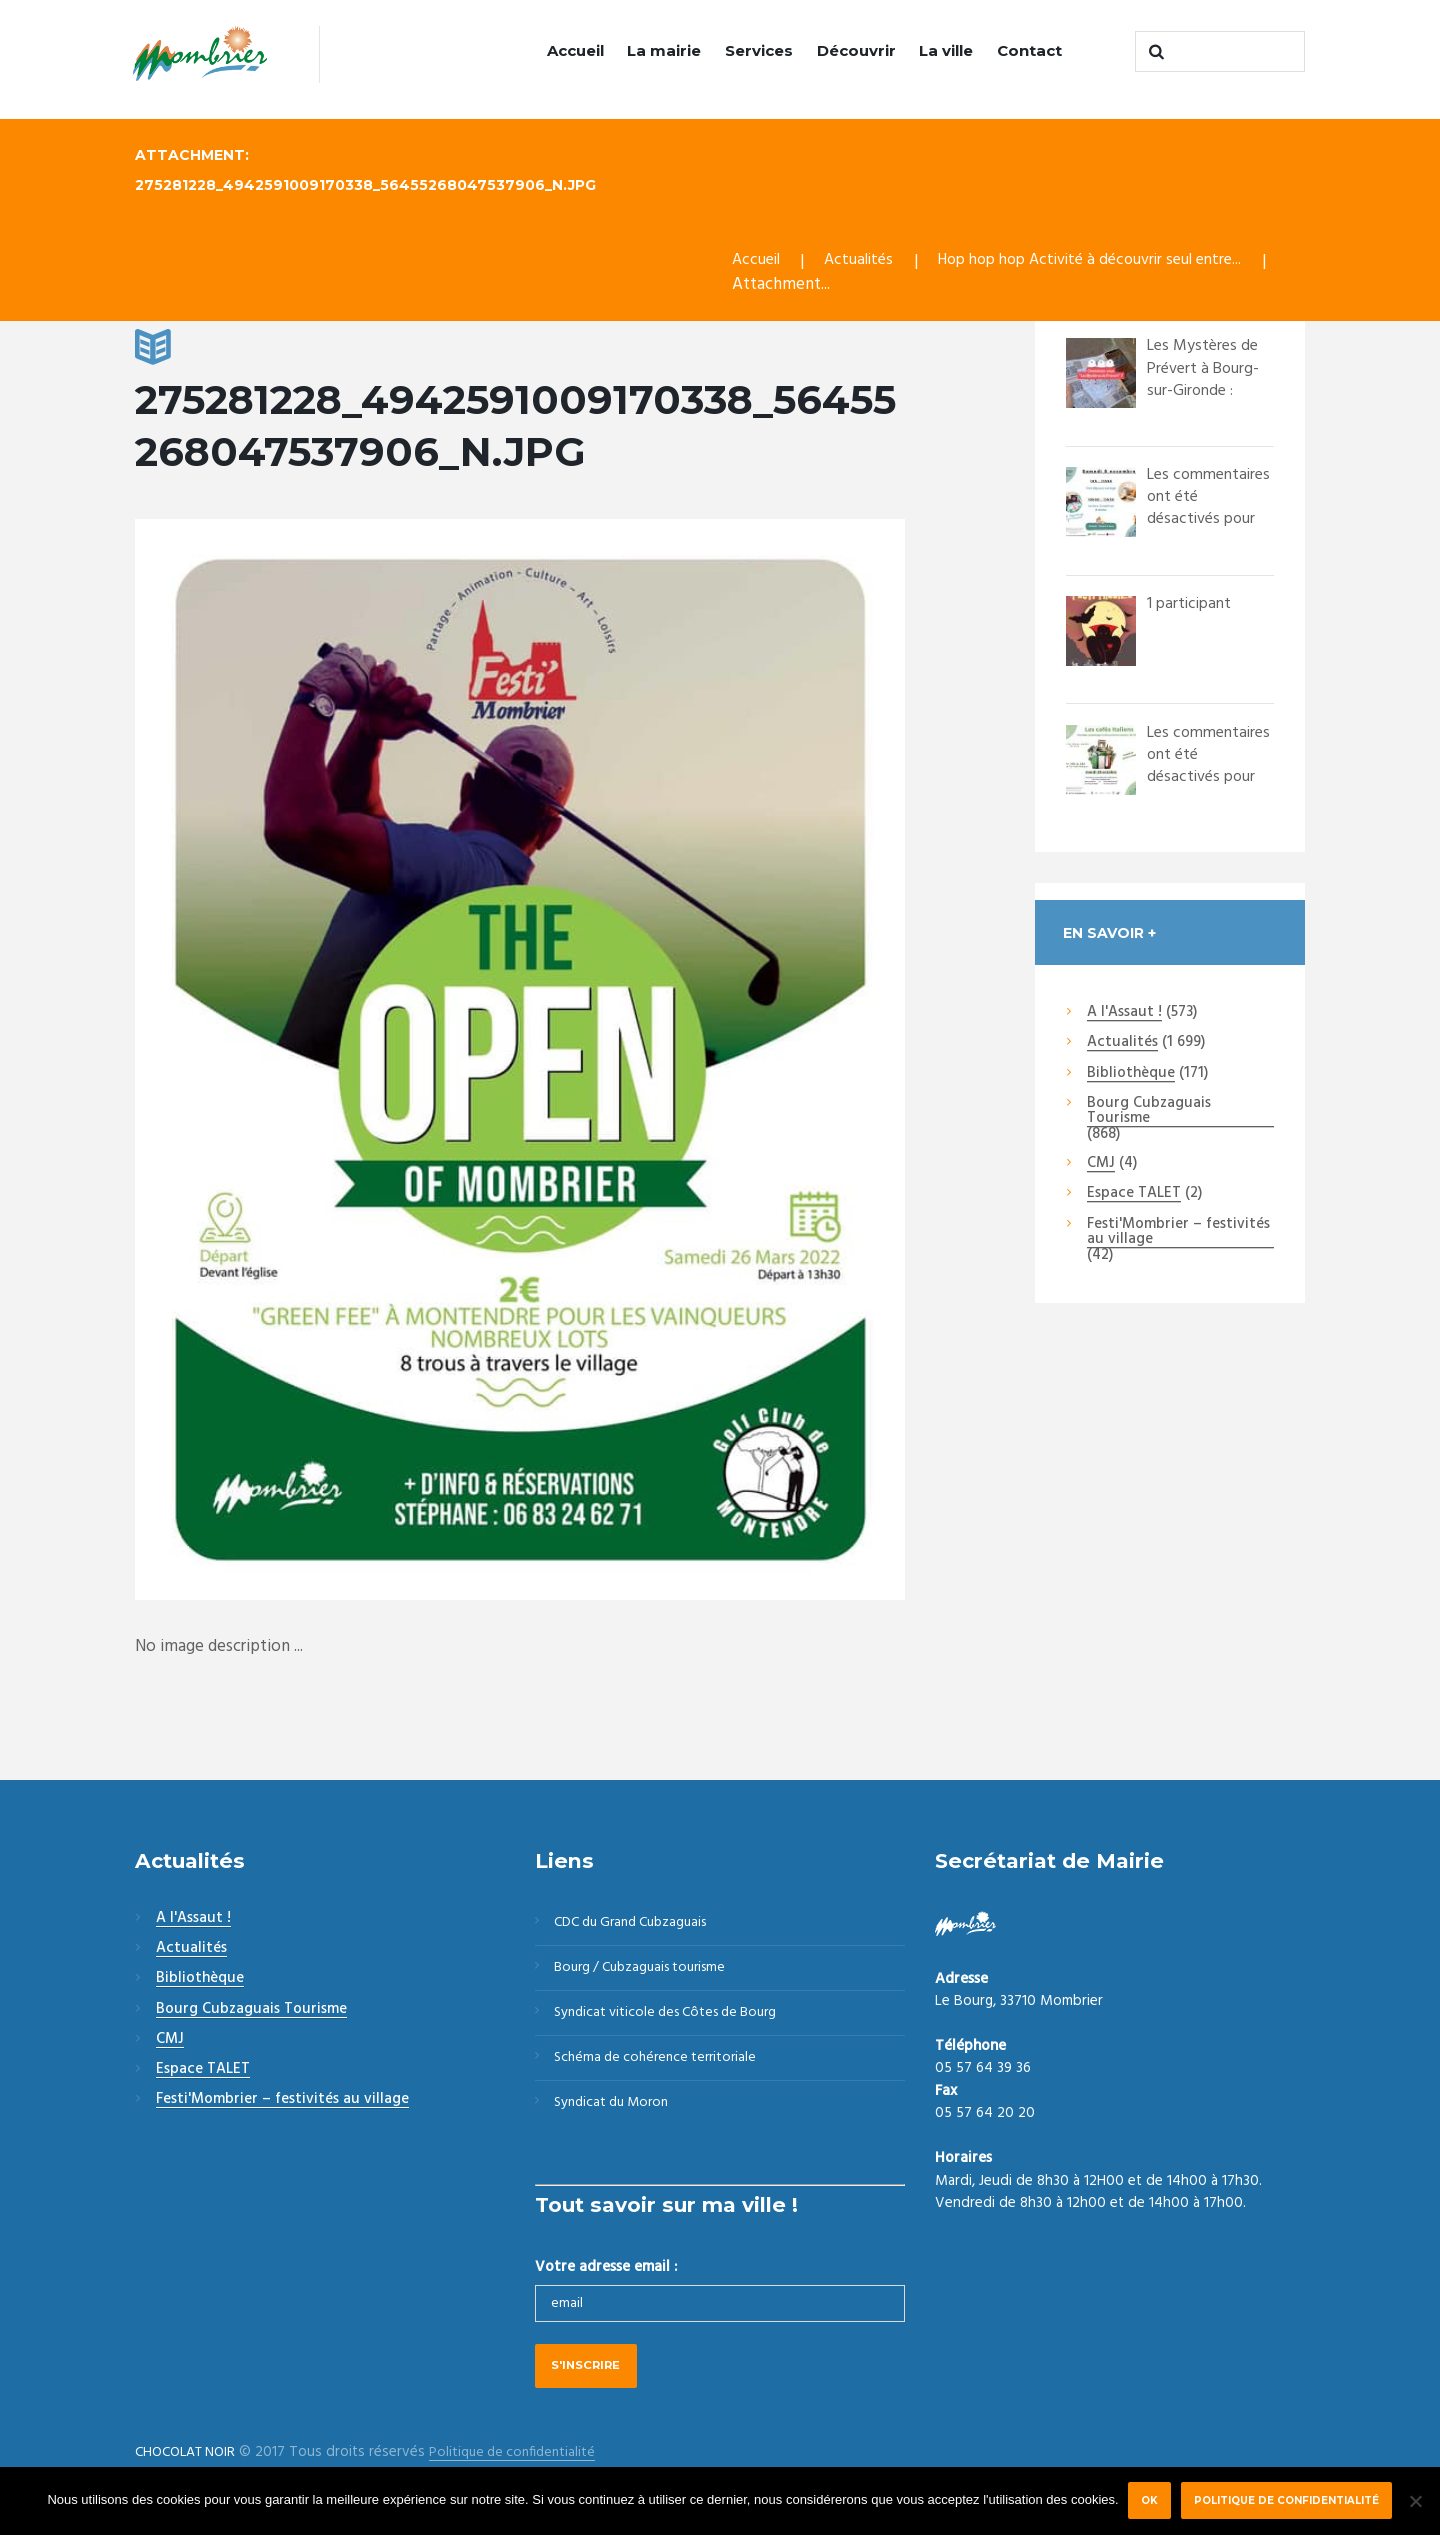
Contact (1029, 50)
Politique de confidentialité (1288, 2500)
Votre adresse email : (606, 2282)
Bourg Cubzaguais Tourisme (1149, 1112)
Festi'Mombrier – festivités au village (1178, 1233)
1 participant (1191, 604)
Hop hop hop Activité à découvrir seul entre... (1109, 262)
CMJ (1101, 1165)
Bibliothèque (1131, 1075)
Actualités (864, 262)
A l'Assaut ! (1124, 1014)
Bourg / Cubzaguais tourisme (648, 1973)
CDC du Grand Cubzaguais (639, 1925)
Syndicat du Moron (617, 2117)
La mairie (664, 50)
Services (759, 50)
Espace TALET (1134, 1195)
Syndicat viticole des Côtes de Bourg (675, 2021)
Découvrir (856, 50)
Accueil (575, 50)
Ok (1148, 2500)
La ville (946, 50)
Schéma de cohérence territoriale (662, 2069)
